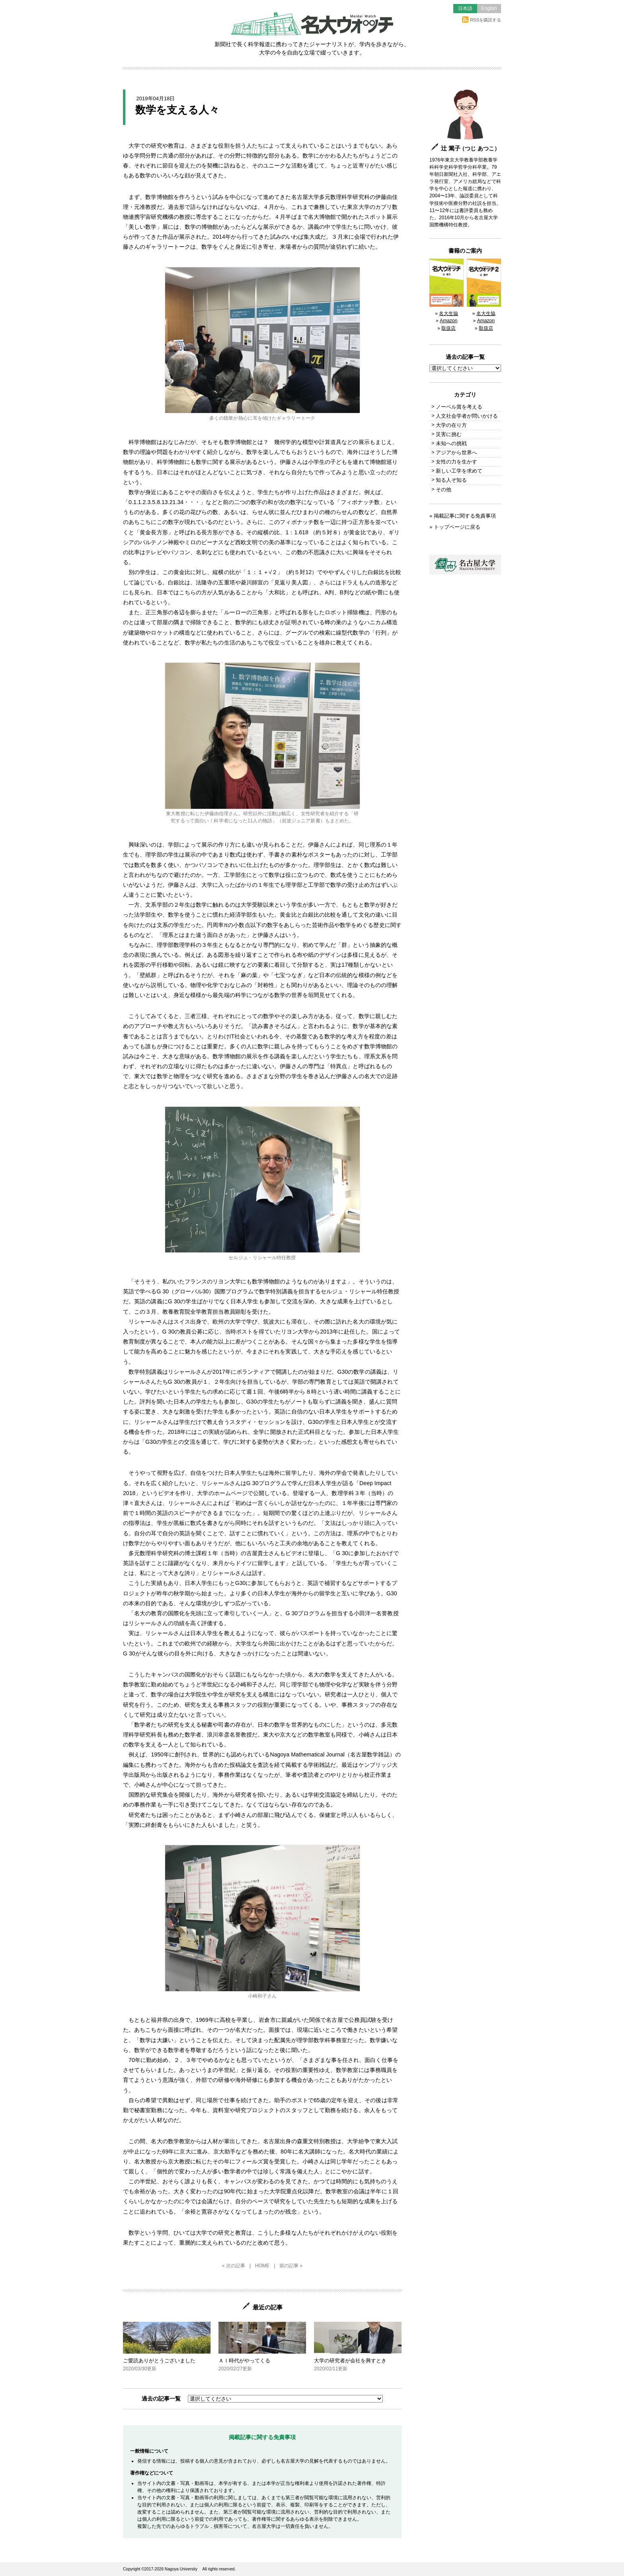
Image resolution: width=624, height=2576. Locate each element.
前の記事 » (290, 2265)
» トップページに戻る (454, 527)
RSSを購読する (481, 20)
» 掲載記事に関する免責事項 (462, 516)
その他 (443, 490)
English (489, 8)
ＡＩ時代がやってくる (262, 2347)
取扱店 (448, 328)
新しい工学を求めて (459, 471)
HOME (262, 2265)
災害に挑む (449, 434)
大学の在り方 (451, 425)
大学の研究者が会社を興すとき (358, 2347)
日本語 (465, 8)
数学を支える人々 (177, 110)
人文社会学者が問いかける (467, 416)
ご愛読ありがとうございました (167, 2347)
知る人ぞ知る (451, 480)
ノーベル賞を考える (459, 407)
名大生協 (448, 313)
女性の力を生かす (456, 462)
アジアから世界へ (456, 453)
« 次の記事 (233, 2265)
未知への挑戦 (451, 443)
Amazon (448, 320)
